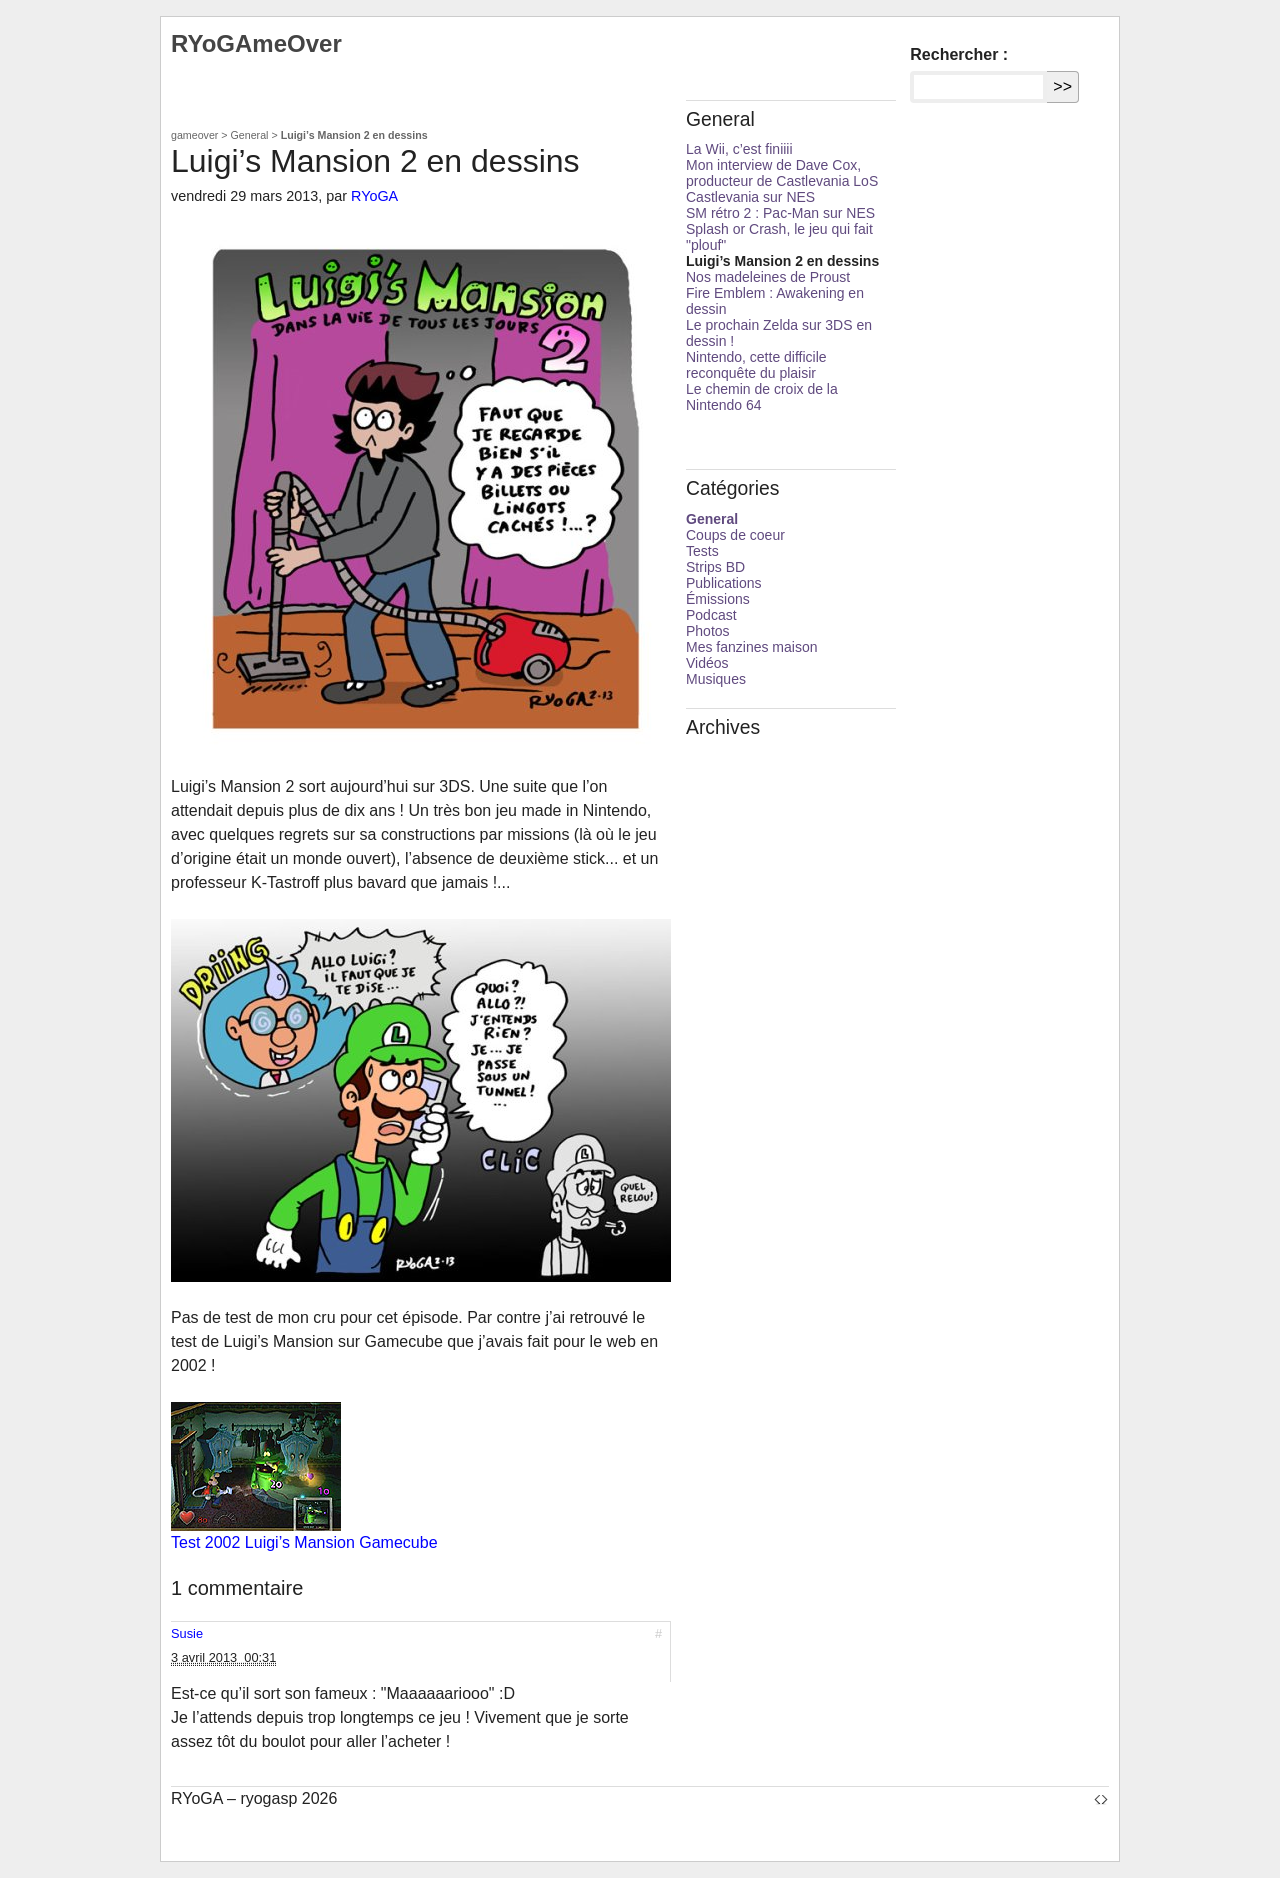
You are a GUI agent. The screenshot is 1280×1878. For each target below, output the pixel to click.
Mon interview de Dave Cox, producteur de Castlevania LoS (782, 173)
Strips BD (715, 567)
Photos (708, 631)
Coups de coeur (735, 535)
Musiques (716, 679)
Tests (702, 551)
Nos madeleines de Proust (768, 277)
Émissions (718, 599)
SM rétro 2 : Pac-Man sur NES (780, 213)
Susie (187, 1633)
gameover (194, 135)
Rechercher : (959, 54)
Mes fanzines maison (752, 647)
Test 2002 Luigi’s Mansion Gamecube (304, 1542)
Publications (724, 583)
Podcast (711, 615)
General (250, 135)
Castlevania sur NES (750, 197)
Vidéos (707, 663)
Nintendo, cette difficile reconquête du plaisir (756, 365)
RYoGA (374, 196)
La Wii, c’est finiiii (739, 149)
